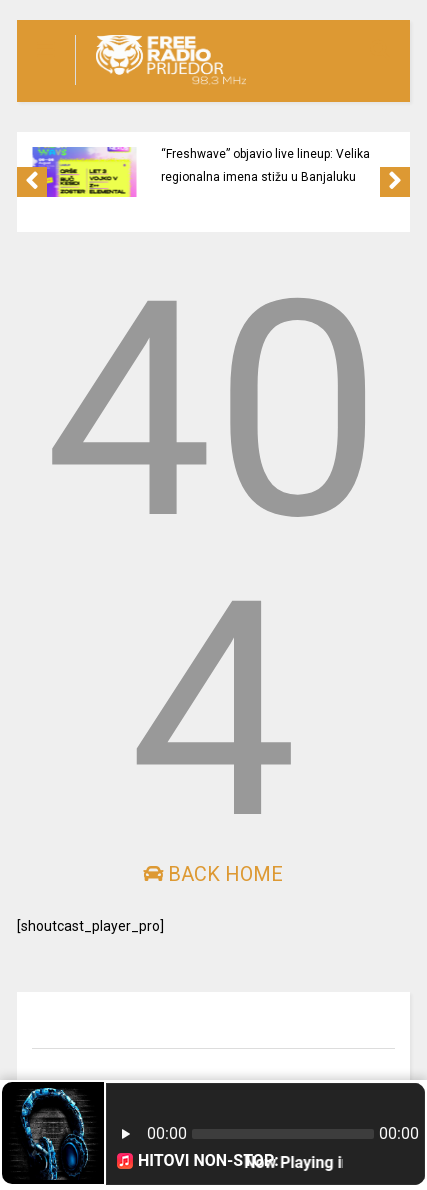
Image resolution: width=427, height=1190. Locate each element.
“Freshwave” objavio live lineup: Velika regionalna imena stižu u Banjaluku (265, 165)
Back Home (213, 874)
